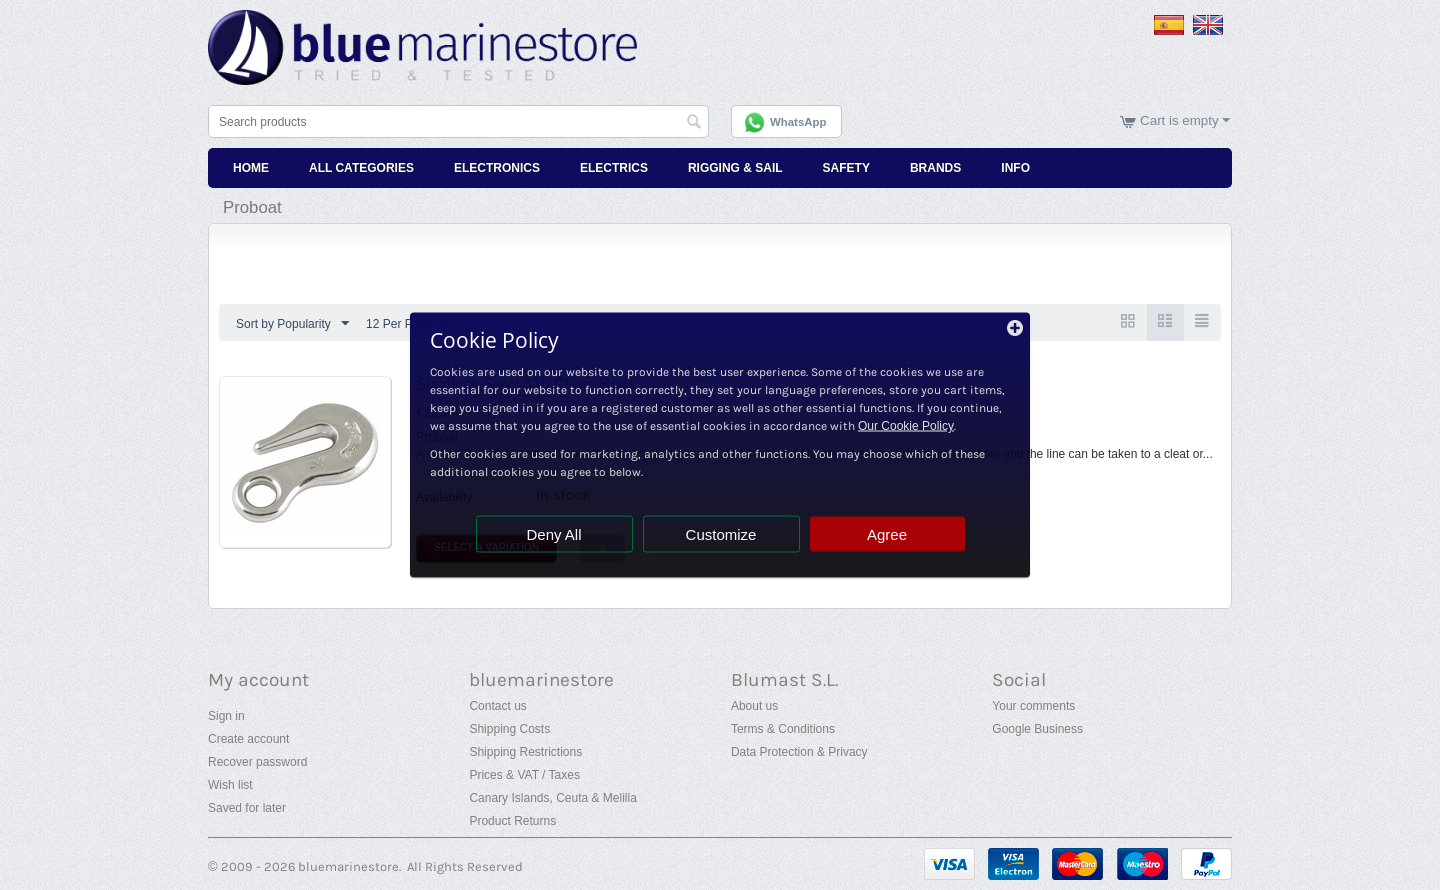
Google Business (1037, 729)
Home (251, 168)
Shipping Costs (509, 729)
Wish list (230, 785)
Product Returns (512, 821)
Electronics (497, 168)
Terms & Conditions (783, 729)
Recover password (257, 762)
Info (1015, 168)
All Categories (361, 168)
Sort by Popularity (292, 324)
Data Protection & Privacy (799, 752)
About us (754, 706)
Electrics (614, 168)
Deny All (553, 534)
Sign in (226, 716)
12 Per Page (408, 324)
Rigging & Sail (735, 168)
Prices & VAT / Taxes (524, 775)
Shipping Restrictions (525, 752)
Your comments (1033, 706)
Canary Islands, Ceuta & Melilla (552, 798)
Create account (248, 739)
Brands (935, 168)
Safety (846, 168)
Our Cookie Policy (906, 426)
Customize (721, 534)
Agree (887, 534)
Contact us (497, 706)
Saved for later (247, 808)
